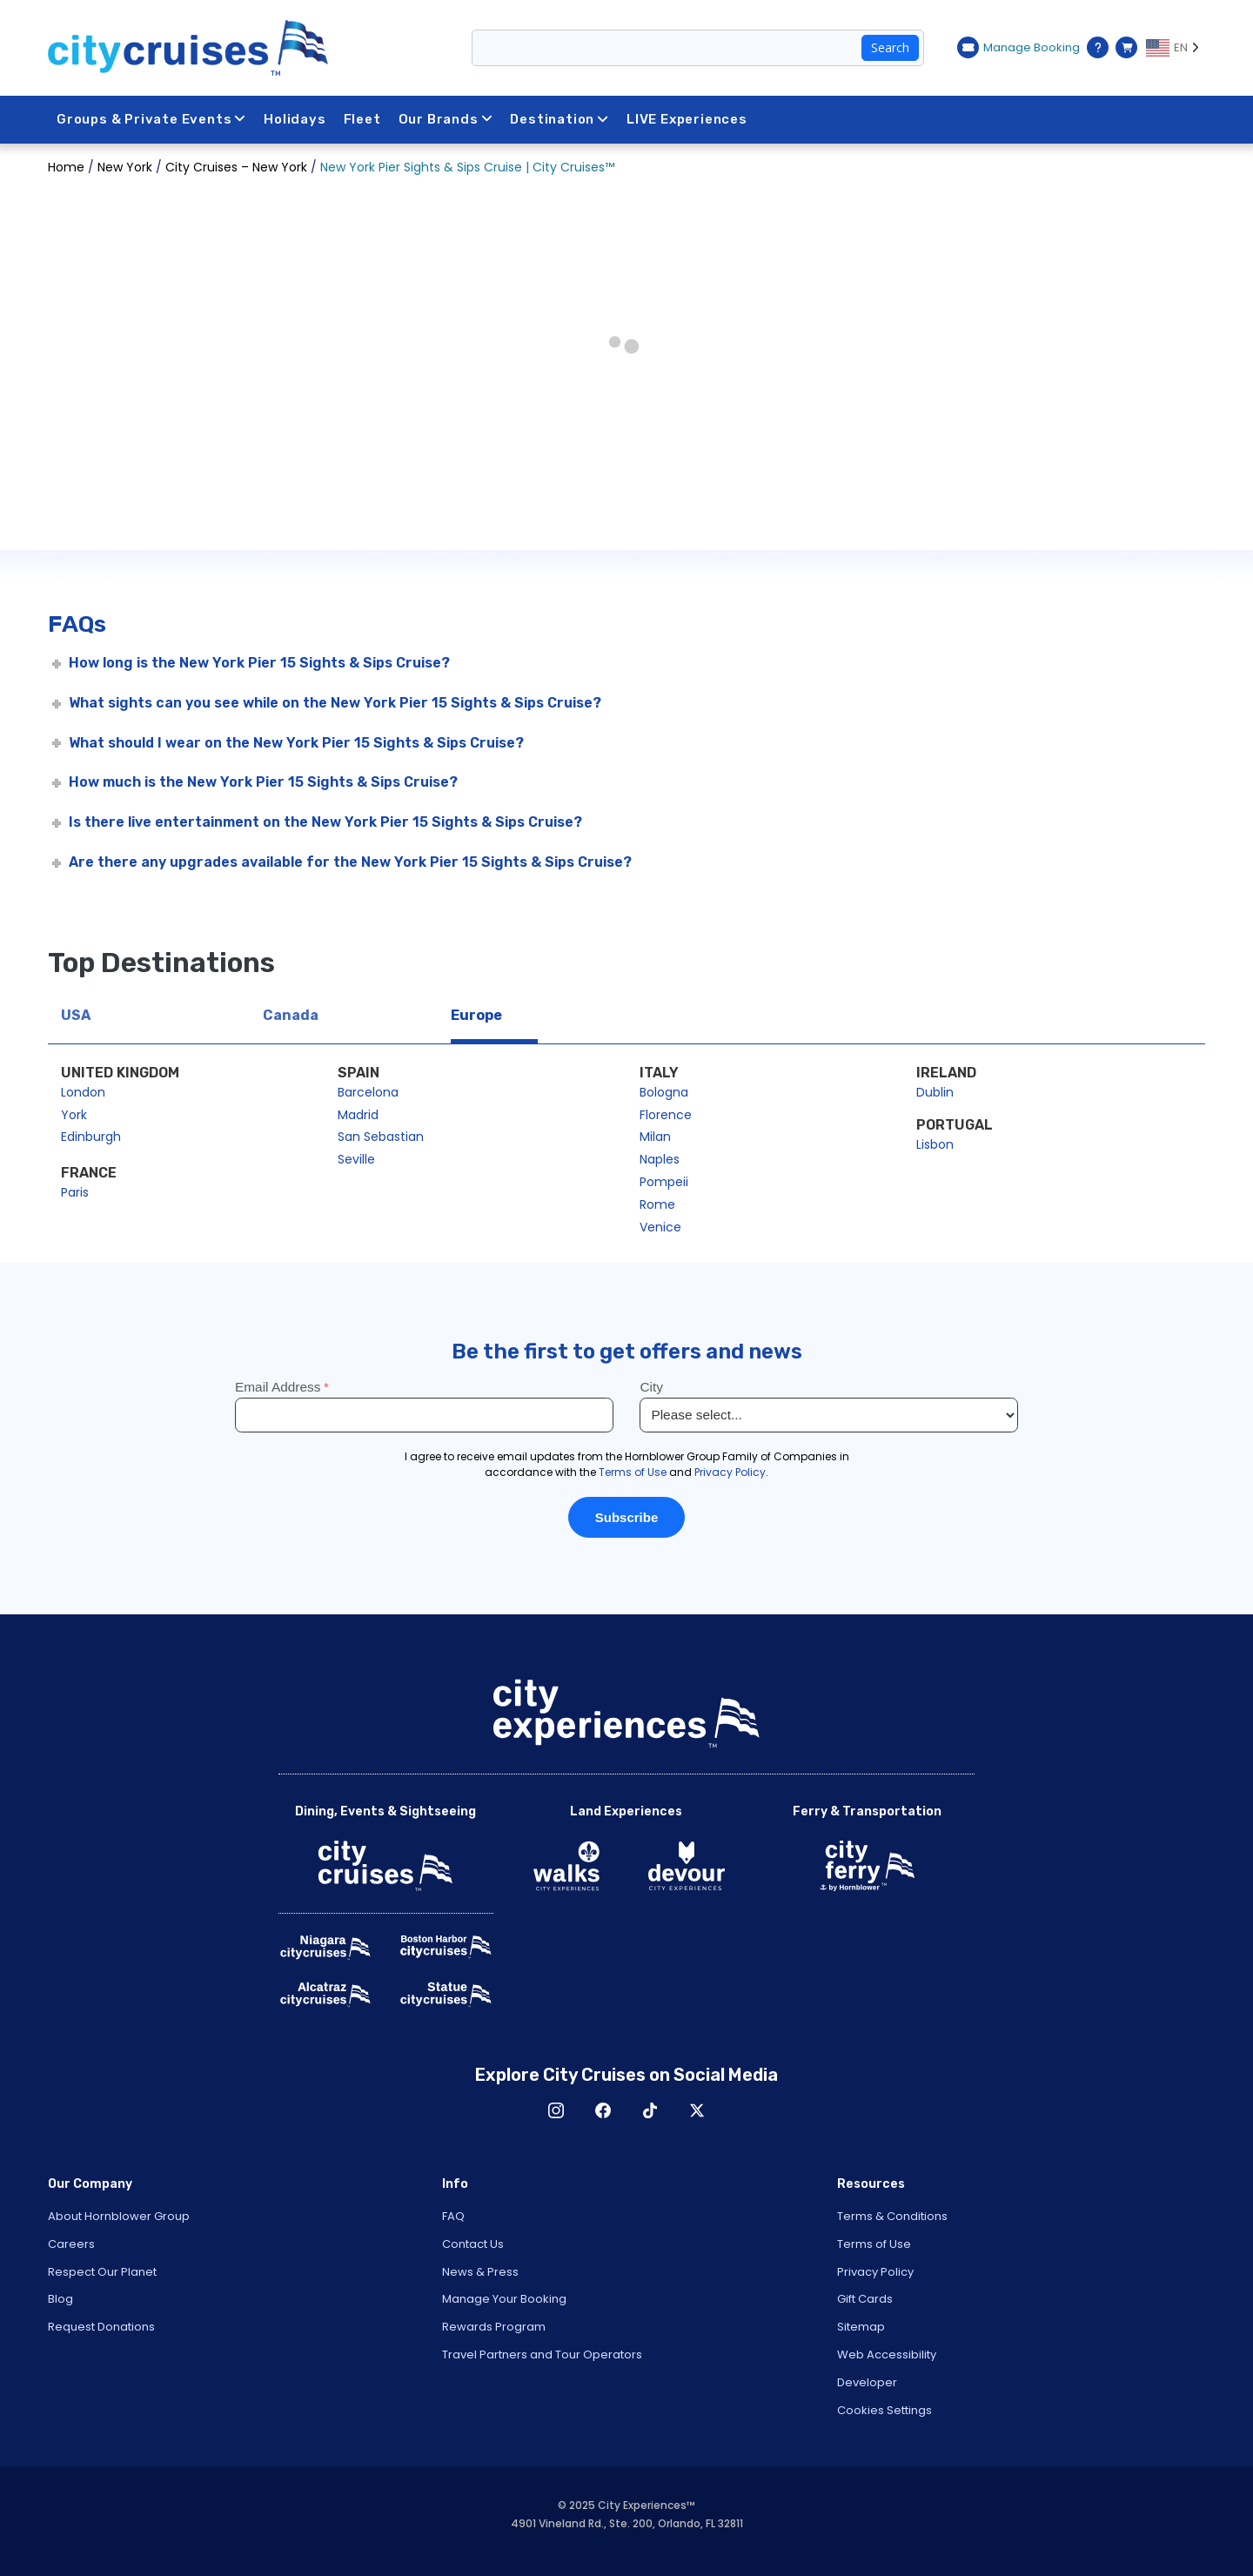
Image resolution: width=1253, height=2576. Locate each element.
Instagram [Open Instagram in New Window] (556, 2110)
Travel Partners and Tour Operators (542, 2354)
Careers (71, 2244)
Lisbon (935, 1144)
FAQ (453, 2216)
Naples (660, 1159)
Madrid (358, 1115)
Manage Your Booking (504, 2299)
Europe (476, 1015)
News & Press (480, 2272)
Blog (60, 2299)
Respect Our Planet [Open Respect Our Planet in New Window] (102, 2272)
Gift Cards (865, 2299)
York (74, 1115)
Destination (559, 119)
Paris (75, 1192)
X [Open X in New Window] (697, 2110)
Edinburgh (91, 1136)
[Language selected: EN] (1175, 48)
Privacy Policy (875, 2272)
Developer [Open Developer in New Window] (867, 2382)
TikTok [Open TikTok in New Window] (650, 2110)
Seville (356, 1159)
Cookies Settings (884, 2410)
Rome (657, 1204)
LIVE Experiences (686, 119)
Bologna (664, 1092)
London (83, 1092)
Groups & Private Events (151, 119)
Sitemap (861, 2326)
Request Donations (101, 2326)
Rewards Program (494, 2326)
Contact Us (473, 2244)
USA (75, 1015)
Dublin (935, 1092)
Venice (660, 1227)
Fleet (362, 119)
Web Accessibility (886, 2354)
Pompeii (664, 1182)
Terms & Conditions (892, 2216)
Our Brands (446, 119)
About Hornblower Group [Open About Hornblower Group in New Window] (119, 2216)
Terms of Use (874, 2244)
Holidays (294, 119)
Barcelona (368, 1092)
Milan (655, 1136)
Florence (666, 1115)
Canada (290, 1015)
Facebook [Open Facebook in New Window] (603, 2110)
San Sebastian (381, 1136)
